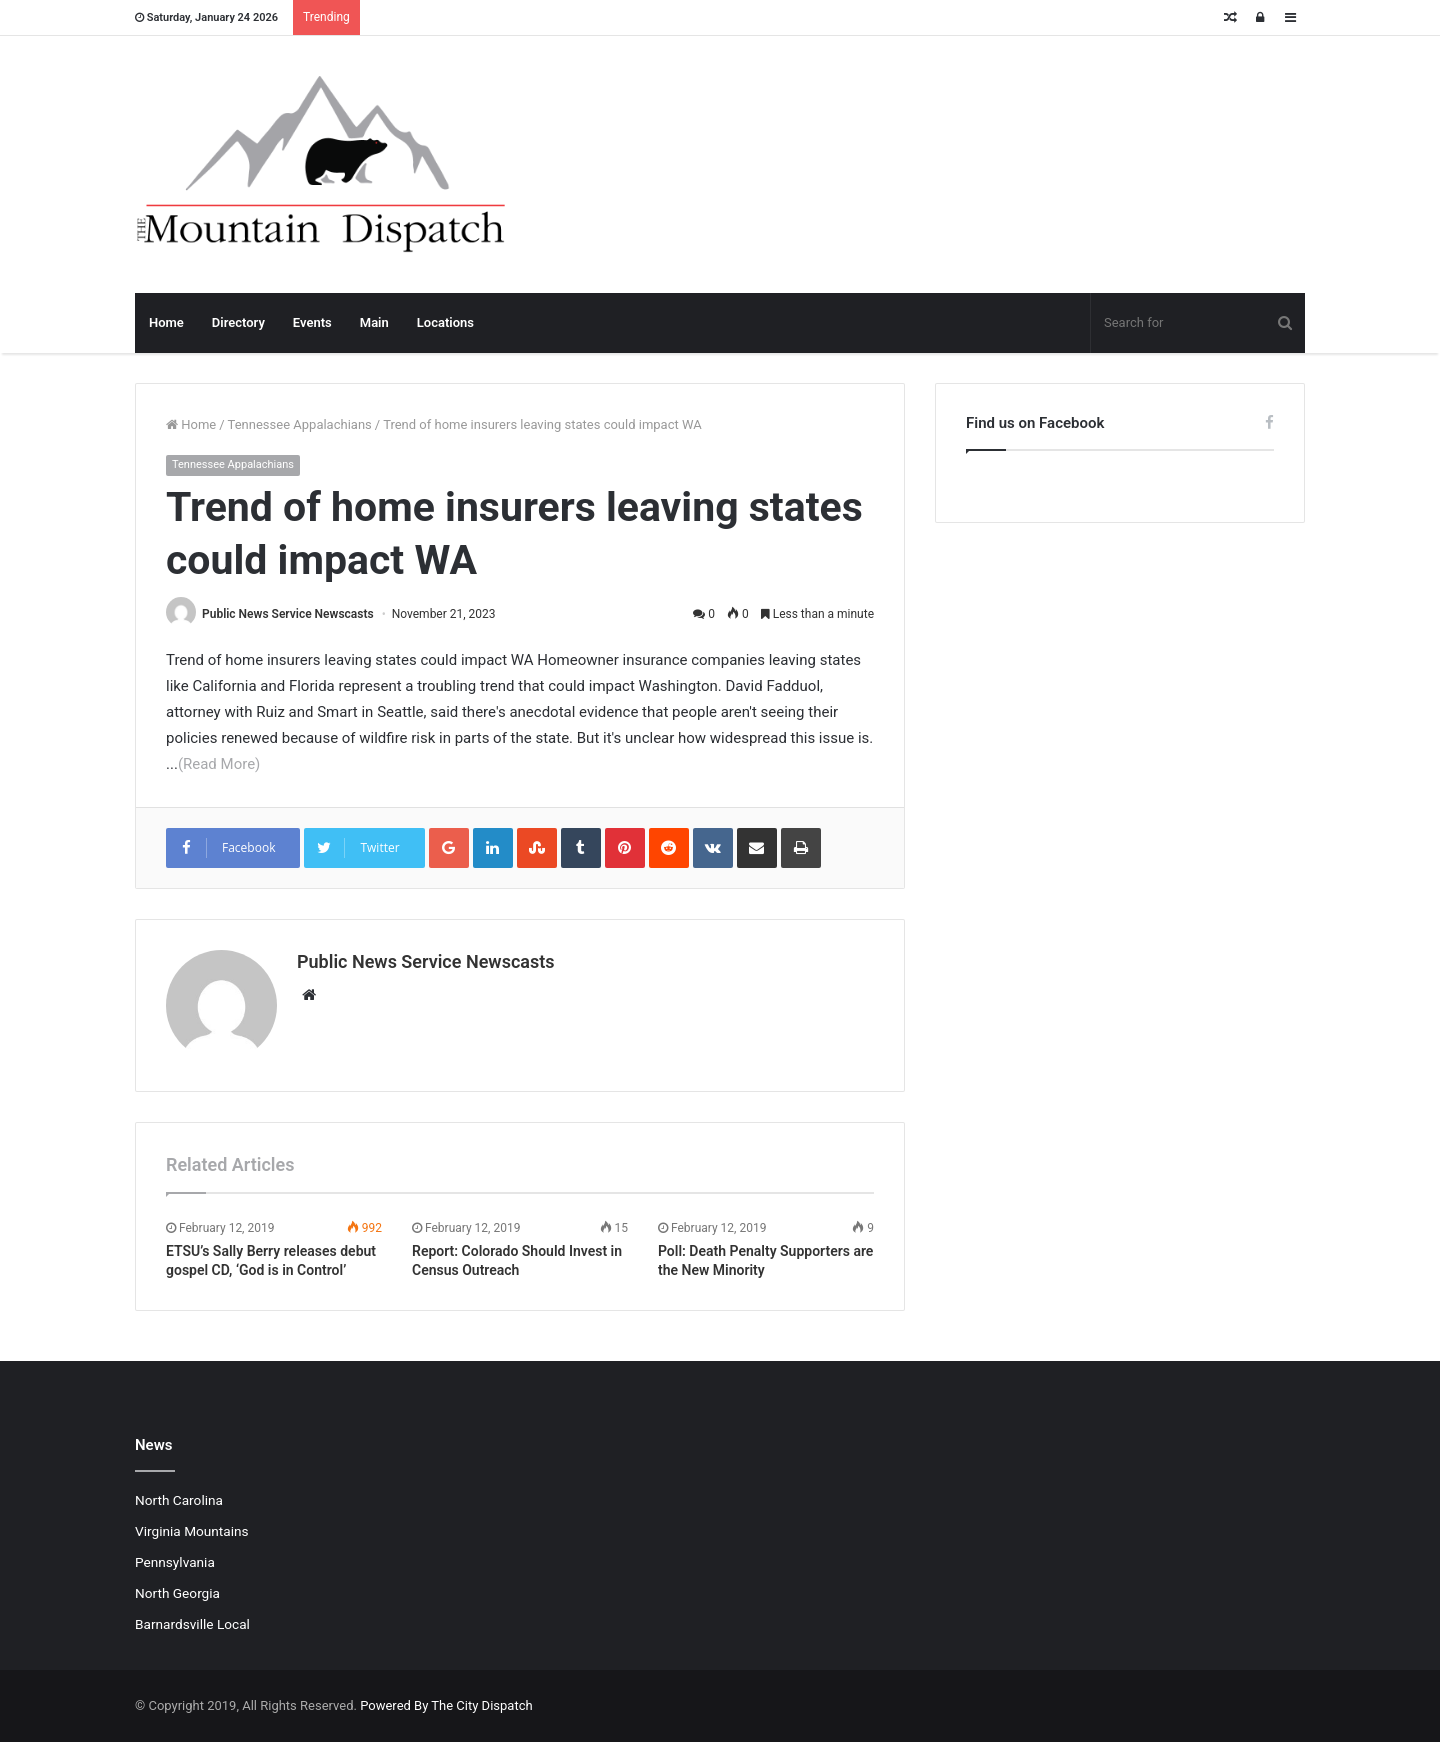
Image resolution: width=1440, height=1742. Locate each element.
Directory (238, 322)
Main (374, 322)
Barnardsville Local (192, 1624)
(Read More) (219, 764)
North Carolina (179, 1500)
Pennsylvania (175, 1562)
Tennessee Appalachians (300, 424)
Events (312, 322)
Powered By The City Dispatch (446, 1705)
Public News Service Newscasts (288, 614)
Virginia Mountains (192, 1531)
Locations (445, 322)
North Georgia (177, 1593)
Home (166, 322)
